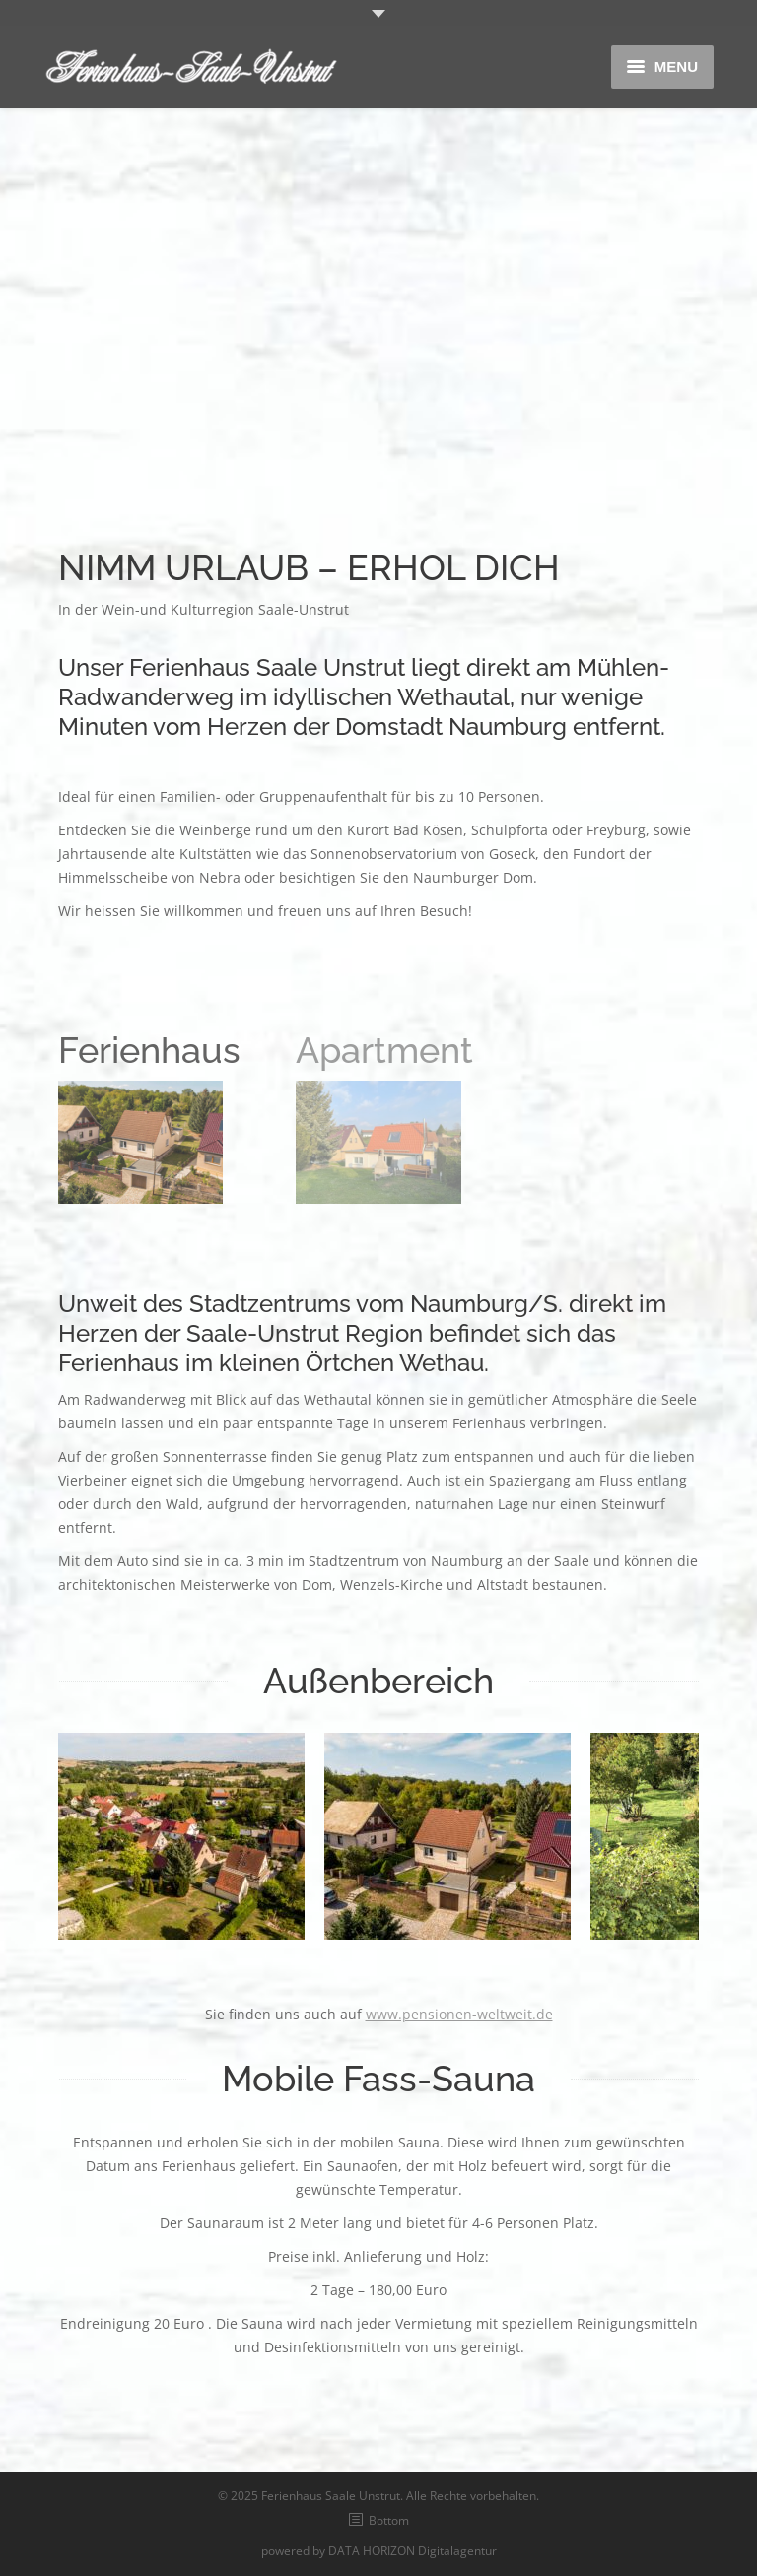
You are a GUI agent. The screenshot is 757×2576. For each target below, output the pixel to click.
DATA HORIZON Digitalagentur (412, 2551)
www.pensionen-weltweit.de (459, 2014)
